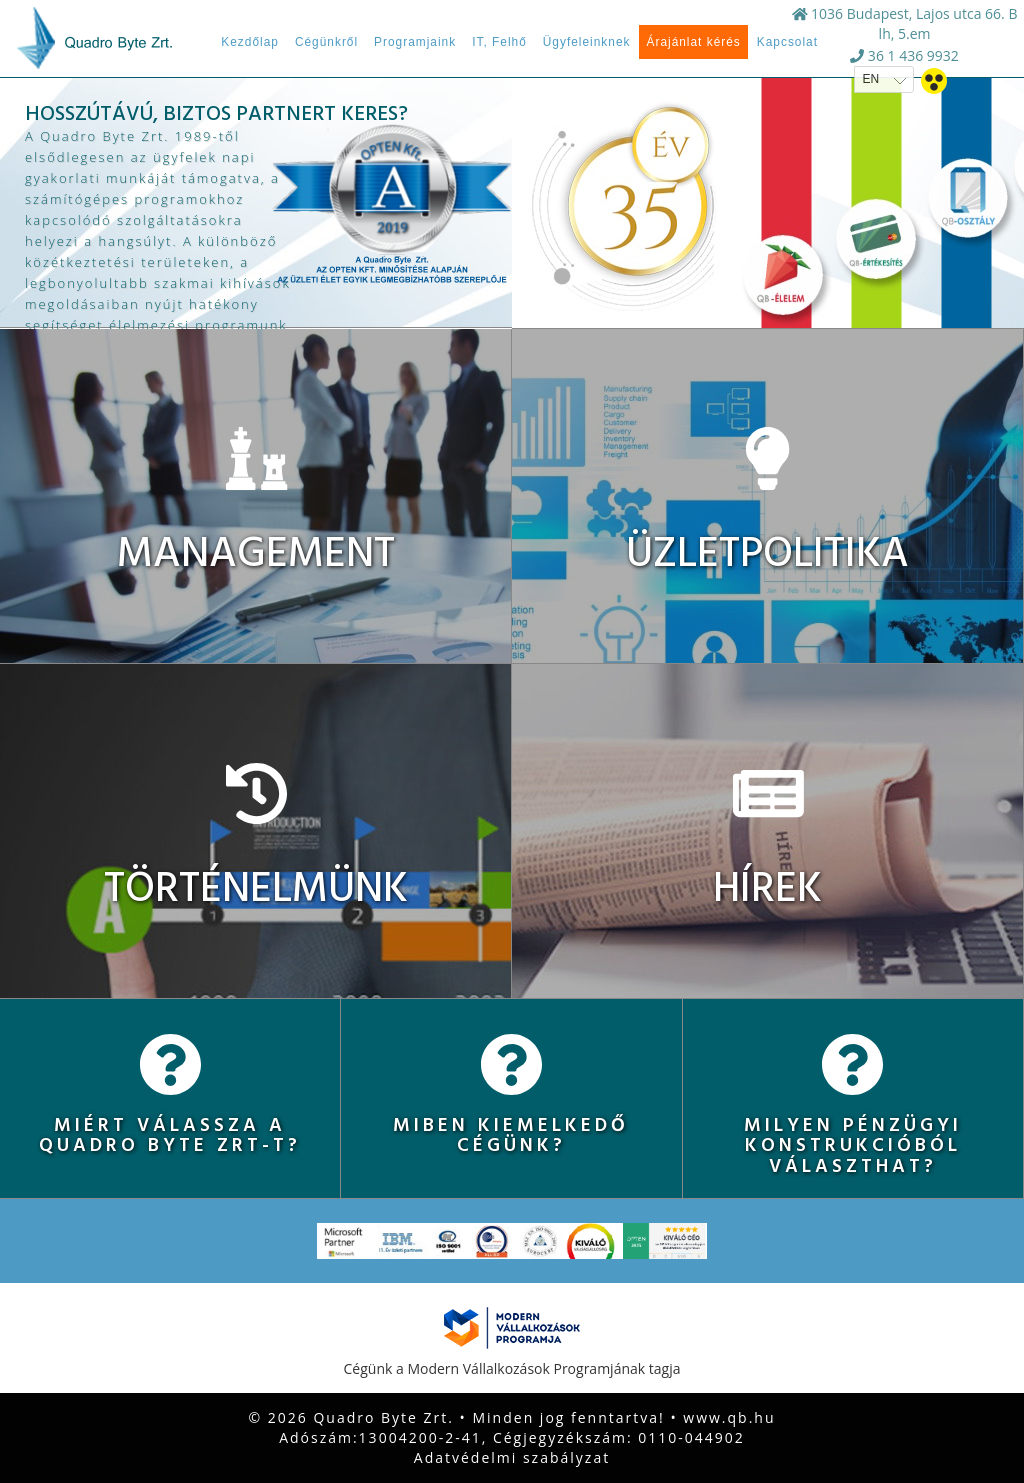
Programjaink (415, 42)
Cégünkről (326, 42)
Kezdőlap (250, 42)
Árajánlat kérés (693, 42)
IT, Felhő (499, 42)
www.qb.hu (729, 1417)
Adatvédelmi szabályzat (512, 1457)
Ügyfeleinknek (587, 42)
